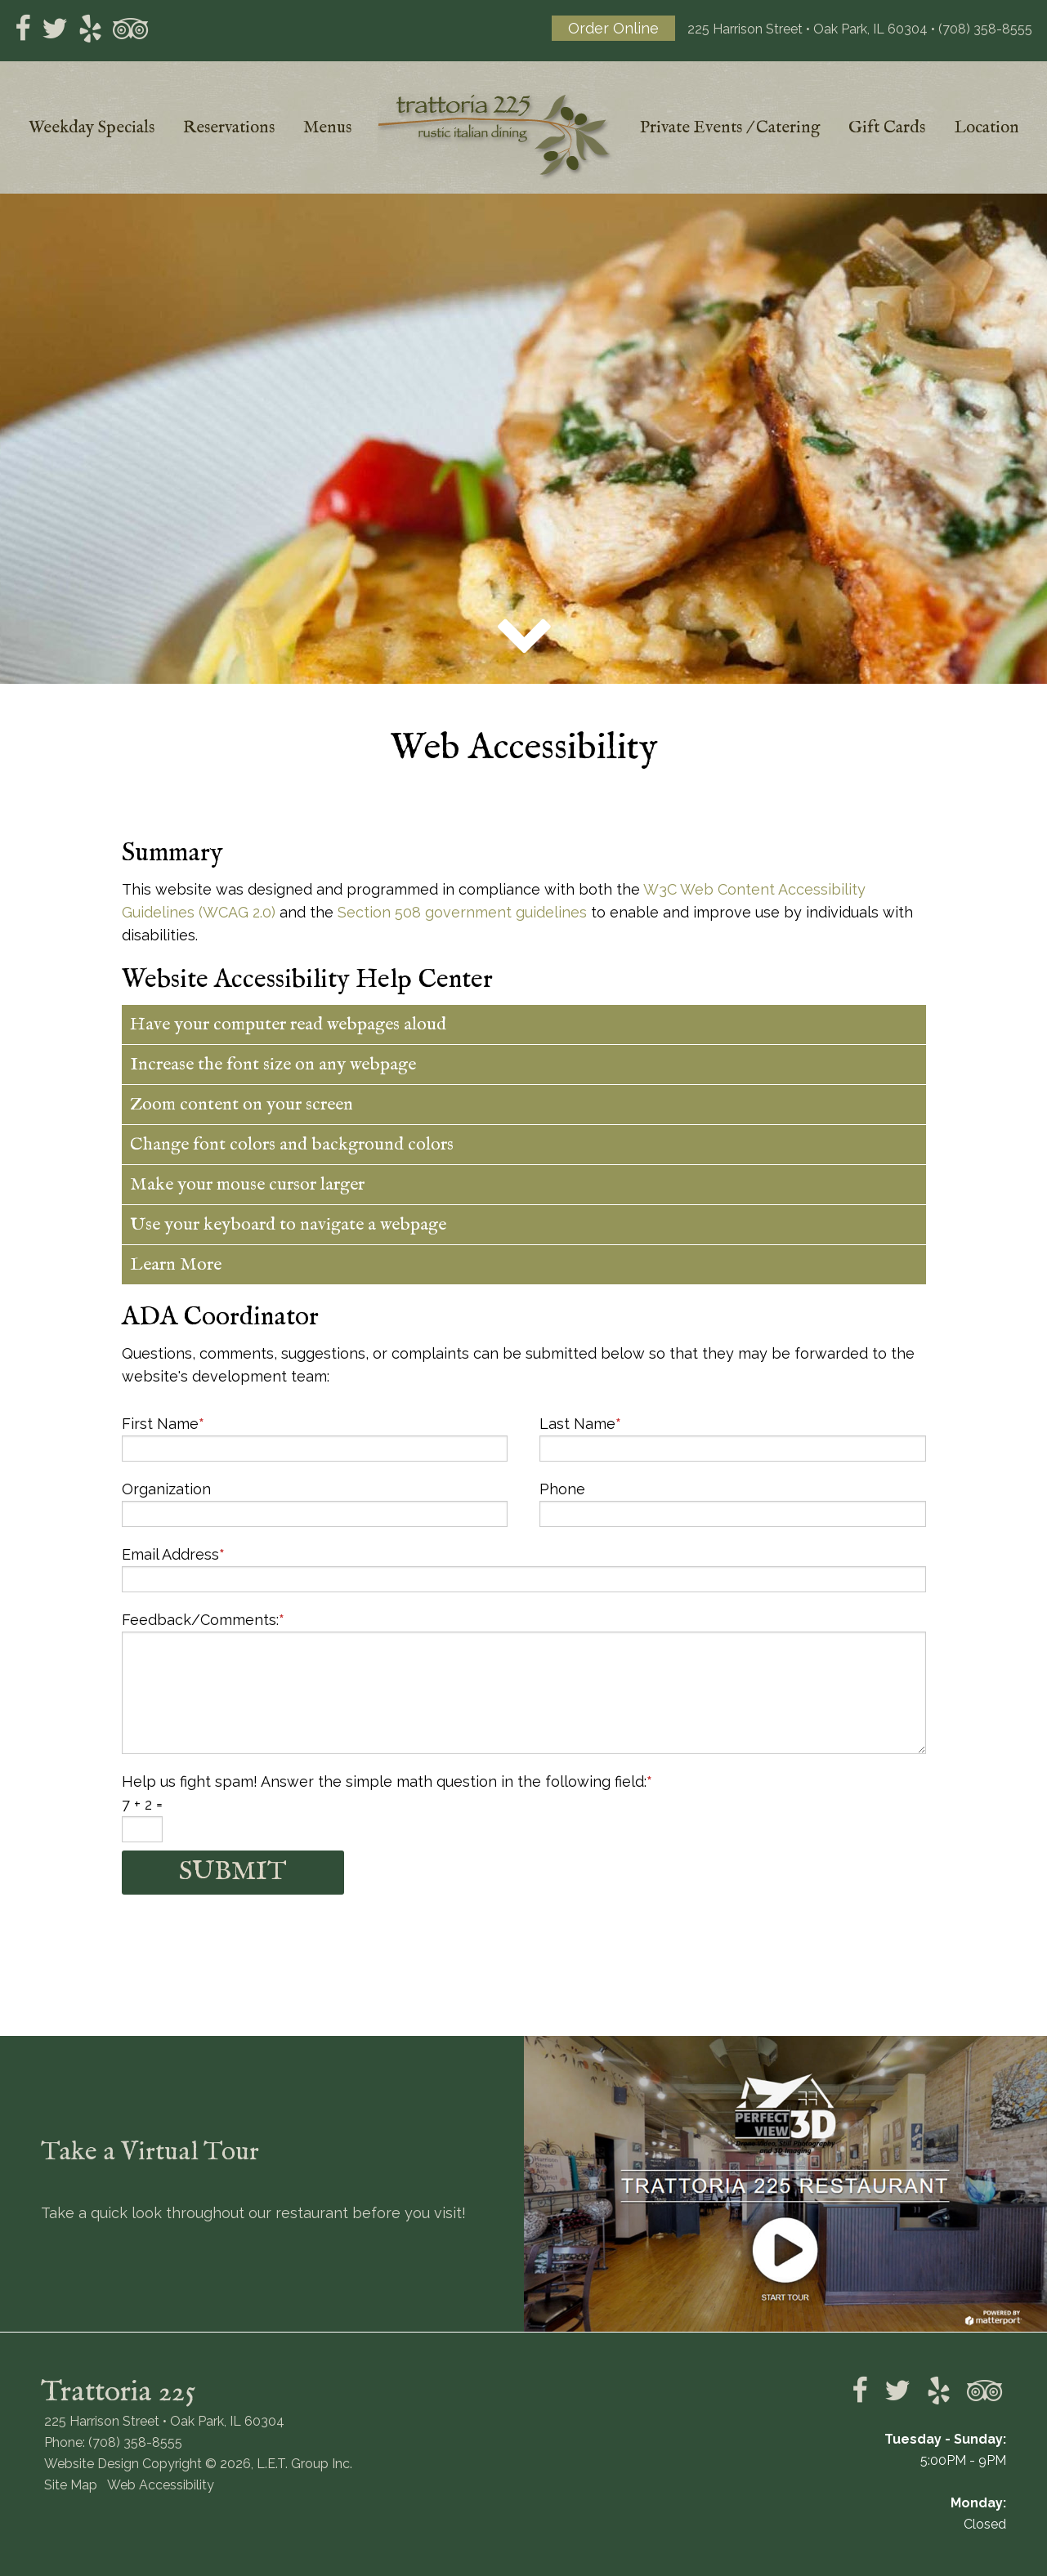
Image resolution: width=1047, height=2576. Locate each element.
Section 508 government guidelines (462, 912)
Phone (562, 1489)
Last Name (580, 1423)
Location (986, 128)
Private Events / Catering (730, 128)
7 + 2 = (142, 1804)
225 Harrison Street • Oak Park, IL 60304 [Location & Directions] (164, 2421)
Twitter (55, 29)
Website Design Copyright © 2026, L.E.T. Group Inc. (198, 2463)
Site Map (70, 2485)
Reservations (229, 128)
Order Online (613, 28)
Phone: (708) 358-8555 (113, 2442)
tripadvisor (131, 29)
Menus (327, 128)
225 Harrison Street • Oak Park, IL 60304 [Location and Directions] (807, 29)
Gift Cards (886, 128)
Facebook (23, 29)
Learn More (175, 1264)
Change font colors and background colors (292, 1144)
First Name (163, 1423)
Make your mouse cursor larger (247, 1184)
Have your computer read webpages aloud (288, 1024)
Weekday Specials (91, 128)
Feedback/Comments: (203, 1619)
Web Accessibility (160, 2485)
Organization (166, 1489)
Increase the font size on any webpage (273, 1064)
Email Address (173, 1554)
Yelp (90, 29)
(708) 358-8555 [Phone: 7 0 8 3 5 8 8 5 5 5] (985, 29)
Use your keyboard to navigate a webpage (288, 1224)
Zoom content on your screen (241, 1104)
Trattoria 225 (496, 137)
